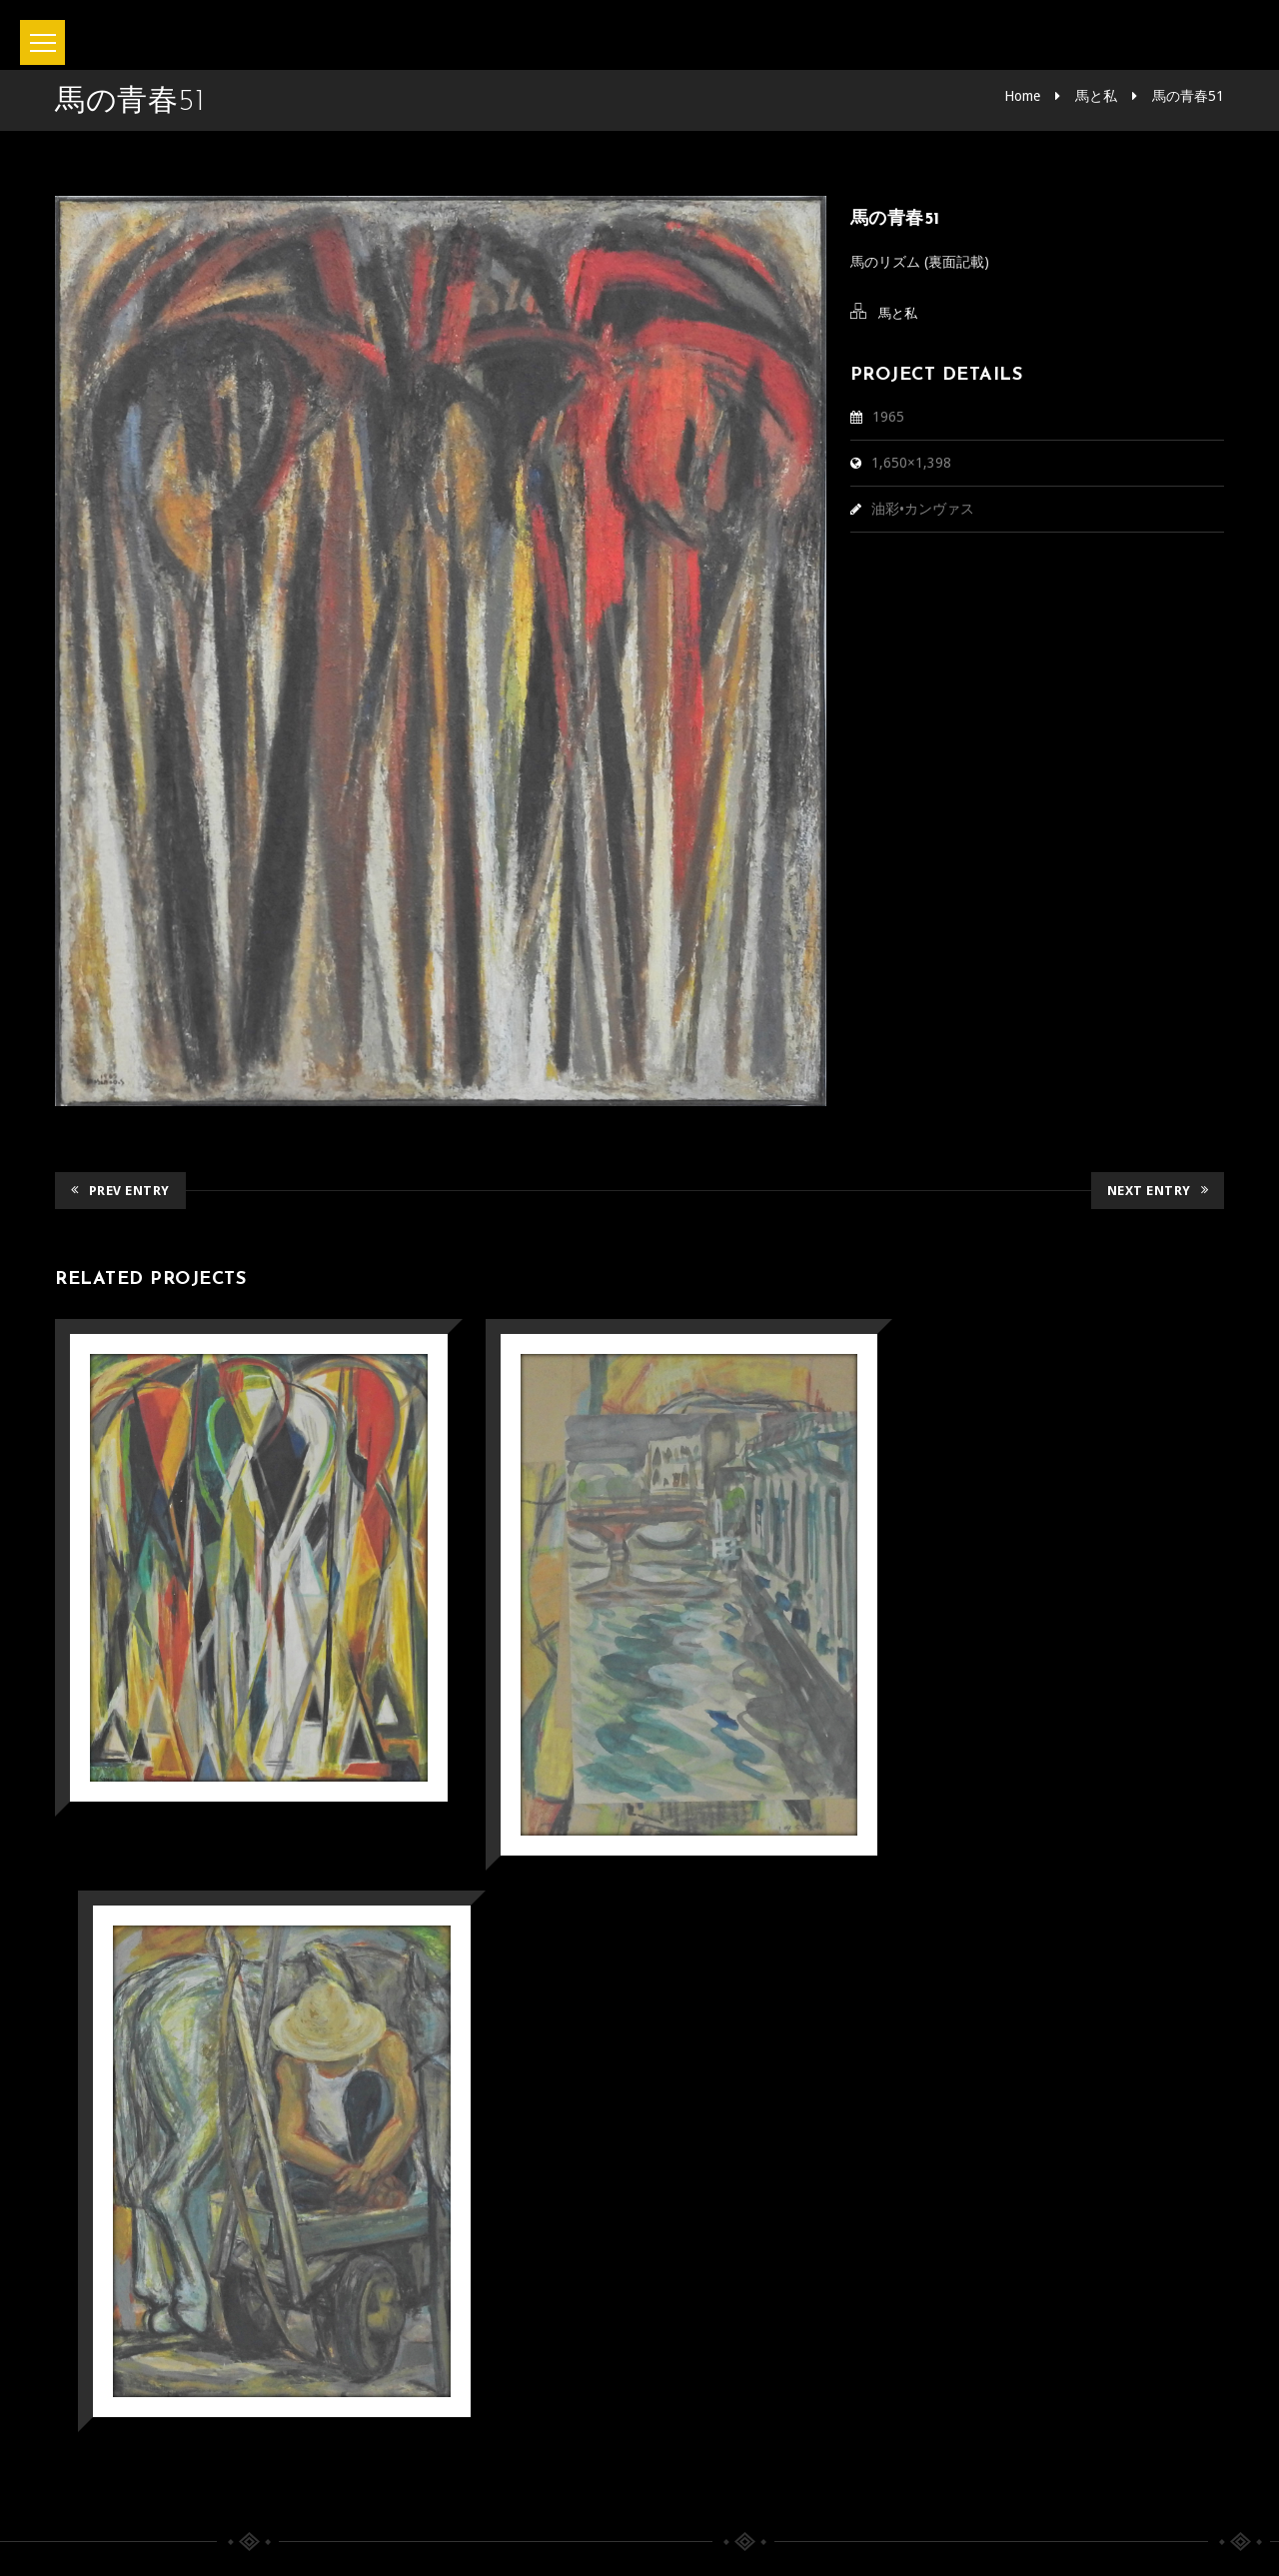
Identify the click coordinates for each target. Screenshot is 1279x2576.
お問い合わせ (578, 2475)
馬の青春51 (1188, 96)
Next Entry (1158, 1190)
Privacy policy (719, 2475)
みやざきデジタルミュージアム (223, 2212)
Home (1022, 96)
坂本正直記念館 (584, 2534)
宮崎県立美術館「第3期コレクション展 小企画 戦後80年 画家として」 (823, 2080)
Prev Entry (120, 1190)
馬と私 (1096, 96)
